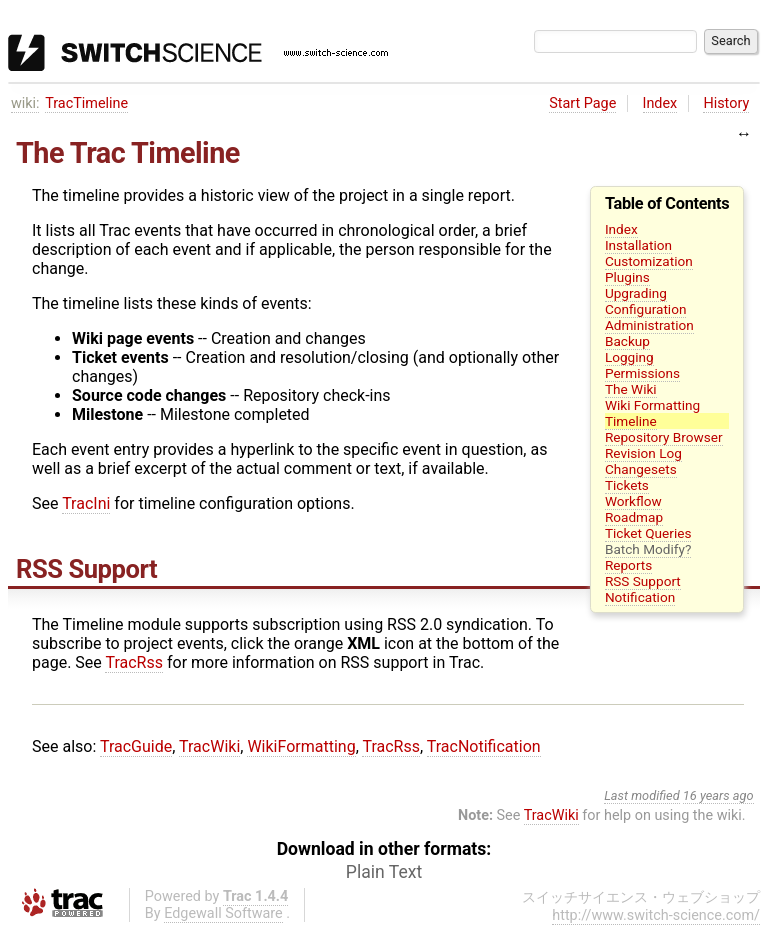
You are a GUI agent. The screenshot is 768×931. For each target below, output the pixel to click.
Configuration (646, 309)
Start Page (582, 103)
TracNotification (484, 746)
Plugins (627, 277)
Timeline (631, 421)
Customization (649, 261)
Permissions (642, 373)
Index (660, 103)
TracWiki (209, 746)
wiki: (25, 103)
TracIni (86, 503)
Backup (627, 341)
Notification (640, 597)
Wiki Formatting (652, 405)
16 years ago (718, 795)
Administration (649, 325)
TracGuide (136, 746)
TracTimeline (86, 103)
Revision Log (643, 453)
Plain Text (384, 872)
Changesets (641, 469)
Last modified (642, 795)
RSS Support (643, 581)
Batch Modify (645, 549)
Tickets (627, 485)
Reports (628, 565)
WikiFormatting (301, 746)
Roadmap (634, 517)
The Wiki (631, 389)
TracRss (134, 662)
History (726, 103)
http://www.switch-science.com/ (656, 915)
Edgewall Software (223, 913)
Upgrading (636, 293)
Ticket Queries (648, 533)
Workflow (633, 501)
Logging (629, 357)
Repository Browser (664, 437)
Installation (638, 245)
